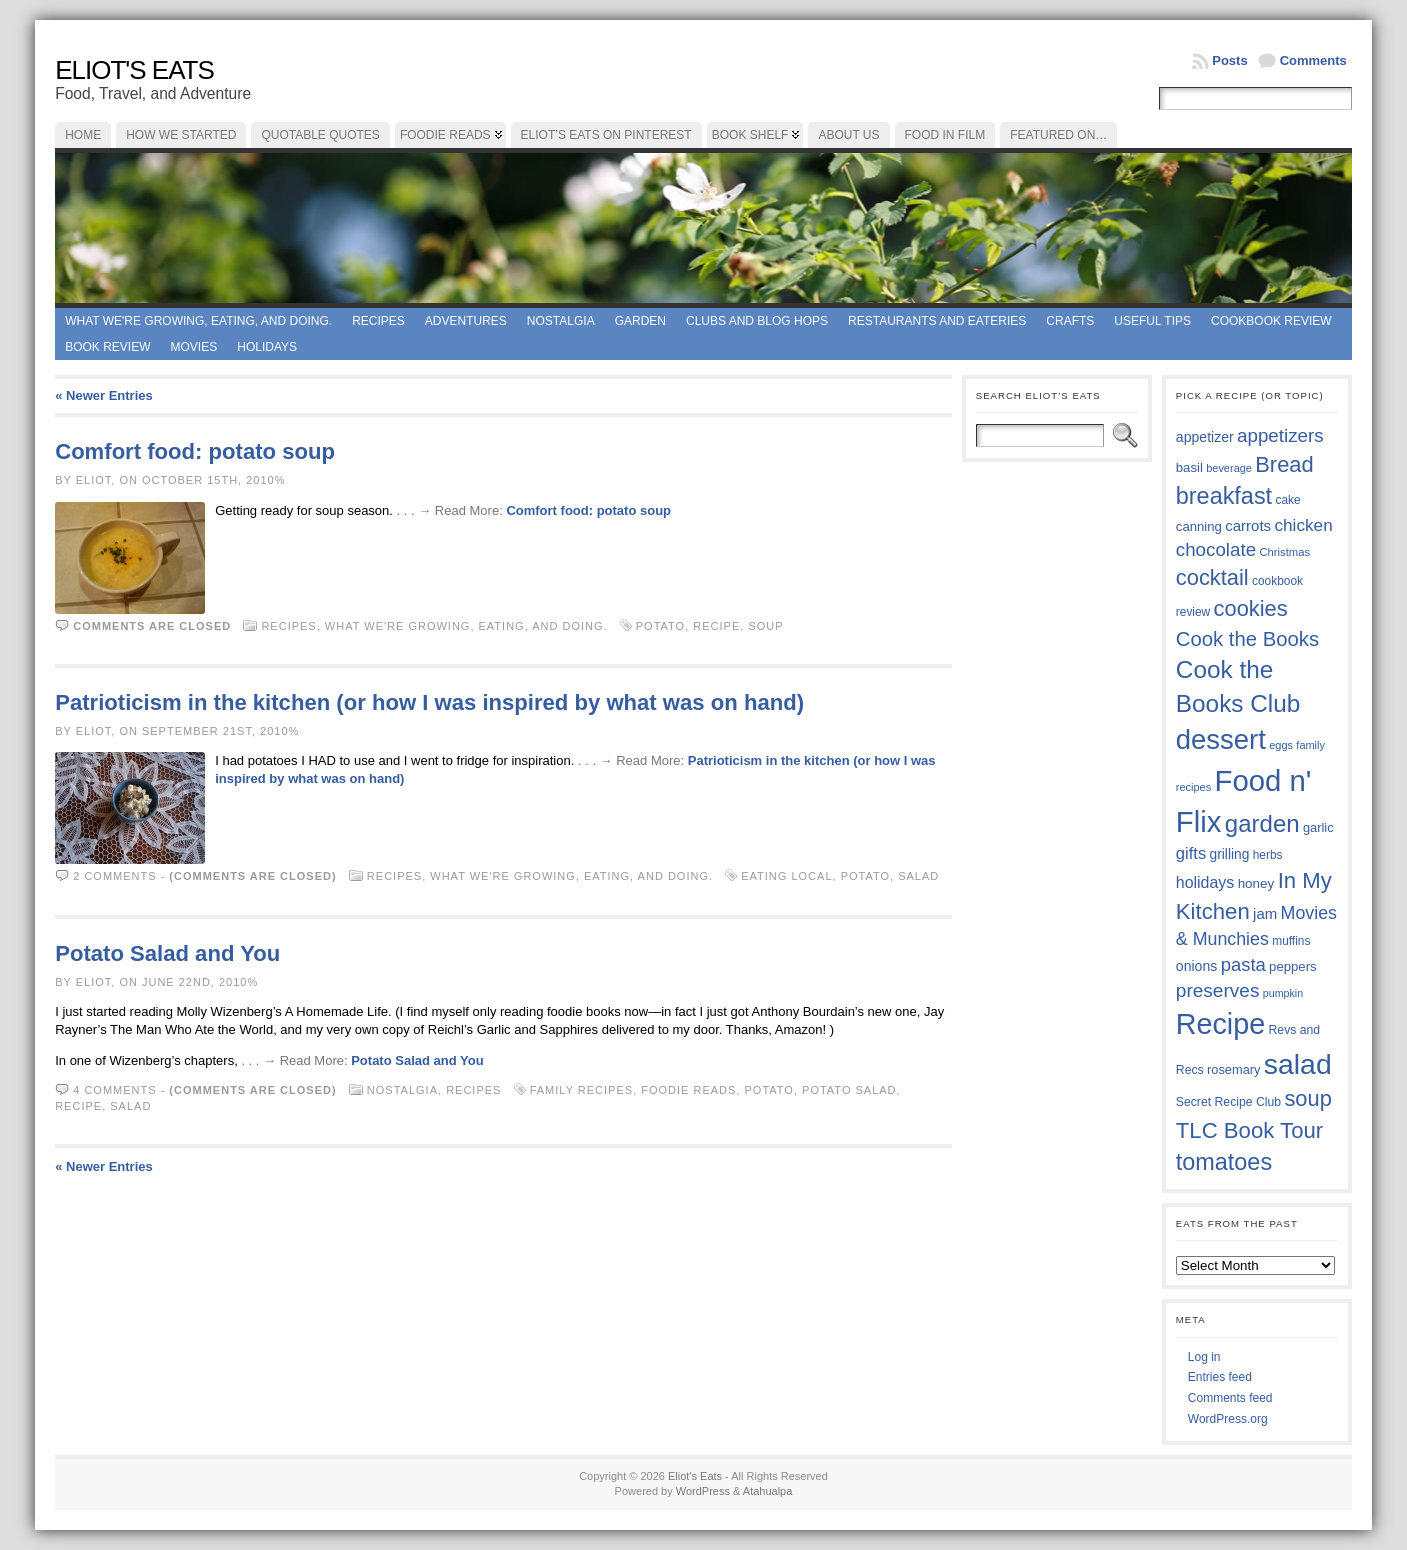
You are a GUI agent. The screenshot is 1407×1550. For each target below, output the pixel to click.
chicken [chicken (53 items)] (1303, 525)
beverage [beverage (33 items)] (1229, 468)
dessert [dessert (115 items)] (1221, 739)
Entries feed (1220, 1377)
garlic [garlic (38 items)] (1318, 827)
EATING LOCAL (786, 876)
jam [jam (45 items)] (1265, 913)
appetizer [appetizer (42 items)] (1205, 437)
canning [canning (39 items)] (1199, 526)
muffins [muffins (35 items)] (1291, 941)
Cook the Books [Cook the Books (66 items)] (1247, 639)
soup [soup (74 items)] (1307, 1098)
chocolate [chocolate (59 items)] (1216, 549)
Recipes (378, 321)
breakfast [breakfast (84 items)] (1224, 496)
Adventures (466, 321)
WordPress (703, 1491)
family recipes (581, 1090)
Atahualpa (768, 1491)
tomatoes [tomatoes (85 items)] (1224, 1162)
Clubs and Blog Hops (757, 321)
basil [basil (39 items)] (1189, 467)
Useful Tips (1152, 321)
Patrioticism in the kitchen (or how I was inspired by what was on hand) (429, 702)
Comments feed (1230, 1398)
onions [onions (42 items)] (1197, 966)
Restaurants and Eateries (937, 321)
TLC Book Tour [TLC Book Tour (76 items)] (1249, 1130)
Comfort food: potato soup (195, 451)
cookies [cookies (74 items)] (1251, 608)
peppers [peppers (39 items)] (1293, 966)
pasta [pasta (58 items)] (1243, 964)
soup (765, 626)
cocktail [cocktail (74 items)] (1212, 577)
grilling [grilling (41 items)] (1230, 854)
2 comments (114, 876)
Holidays (267, 347)
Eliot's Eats (134, 70)
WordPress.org (1228, 1419)
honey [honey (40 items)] (1256, 883)
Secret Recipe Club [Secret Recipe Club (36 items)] (1228, 1102)
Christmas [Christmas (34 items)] (1284, 552)
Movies (194, 347)
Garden (640, 321)
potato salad (849, 1090)
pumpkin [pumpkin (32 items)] (1283, 993)
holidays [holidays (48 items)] (1205, 882)
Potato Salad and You (167, 953)
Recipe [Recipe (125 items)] (1220, 1024)
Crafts (1070, 321)
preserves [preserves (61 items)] (1218, 990)
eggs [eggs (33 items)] (1281, 745)
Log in (1204, 1357)
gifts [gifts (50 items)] (1191, 853)
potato (660, 626)
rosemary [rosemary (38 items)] (1233, 1069)
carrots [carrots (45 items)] (1248, 525)
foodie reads (688, 1090)
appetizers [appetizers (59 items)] (1280, 435)
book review (107, 347)
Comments (1313, 60)
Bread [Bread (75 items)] (1284, 464)
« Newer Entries (104, 395)
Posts (1229, 60)
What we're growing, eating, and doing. (198, 321)
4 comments (114, 1090)
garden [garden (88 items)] (1262, 823)
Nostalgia (561, 321)
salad (918, 876)
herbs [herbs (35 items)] (1268, 855)
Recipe (716, 626)
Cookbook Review (1271, 321)
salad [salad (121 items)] (1298, 1064)
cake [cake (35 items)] (1287, 500)
